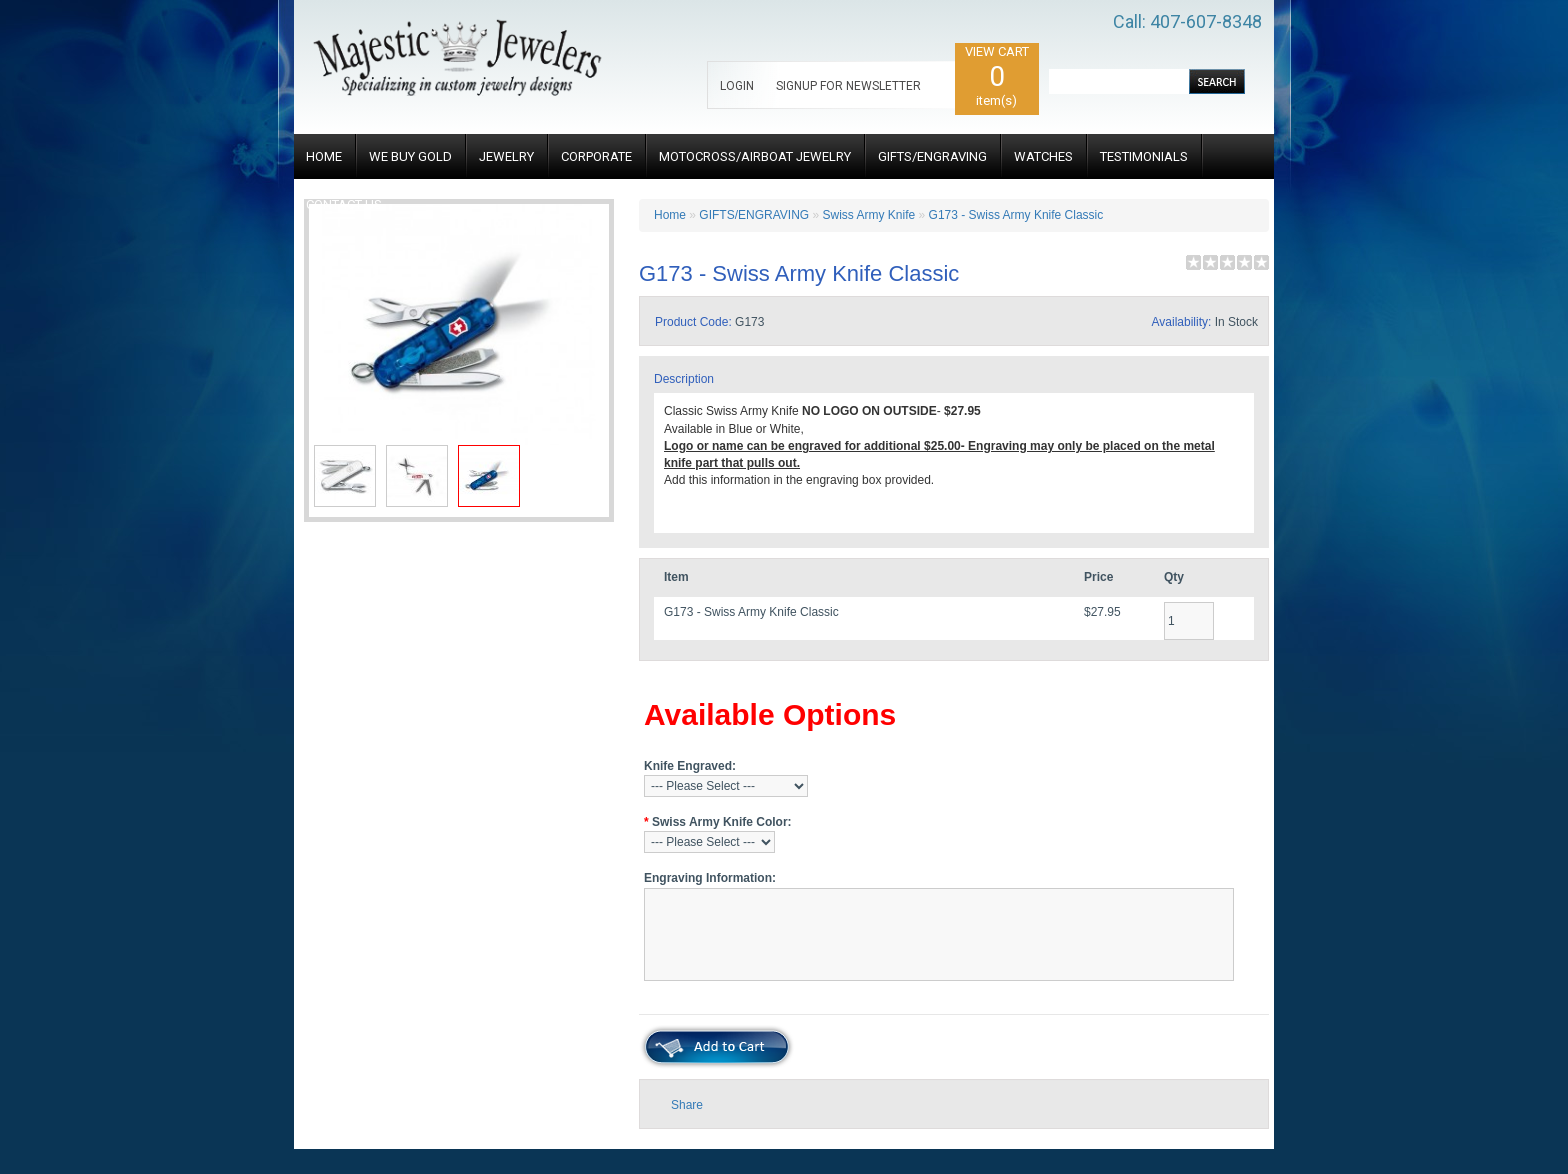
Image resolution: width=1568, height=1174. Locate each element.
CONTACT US (344, 204)
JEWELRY (506, 156)
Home (670, 215)
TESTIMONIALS (1144, 156)
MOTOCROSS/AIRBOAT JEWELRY (755, 156)
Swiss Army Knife (869, 215)
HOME (324, 156)
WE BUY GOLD (410, 156)
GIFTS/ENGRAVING (932, 156)
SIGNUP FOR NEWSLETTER (848, 86)
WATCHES (1043, 156)
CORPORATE (596, 156)
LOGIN (737, 86)
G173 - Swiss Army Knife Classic (1016, 215)
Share (687, 1105)
